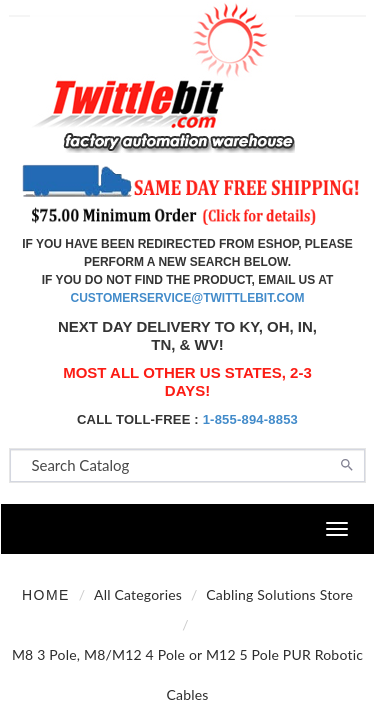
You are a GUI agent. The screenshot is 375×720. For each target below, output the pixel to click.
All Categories (138, 594)
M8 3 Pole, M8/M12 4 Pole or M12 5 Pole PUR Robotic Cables (187, 674)
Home (46, 595)
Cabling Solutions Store (279, 594)
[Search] (347, 463)
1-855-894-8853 (250, 419)
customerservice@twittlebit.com (188, 298)
